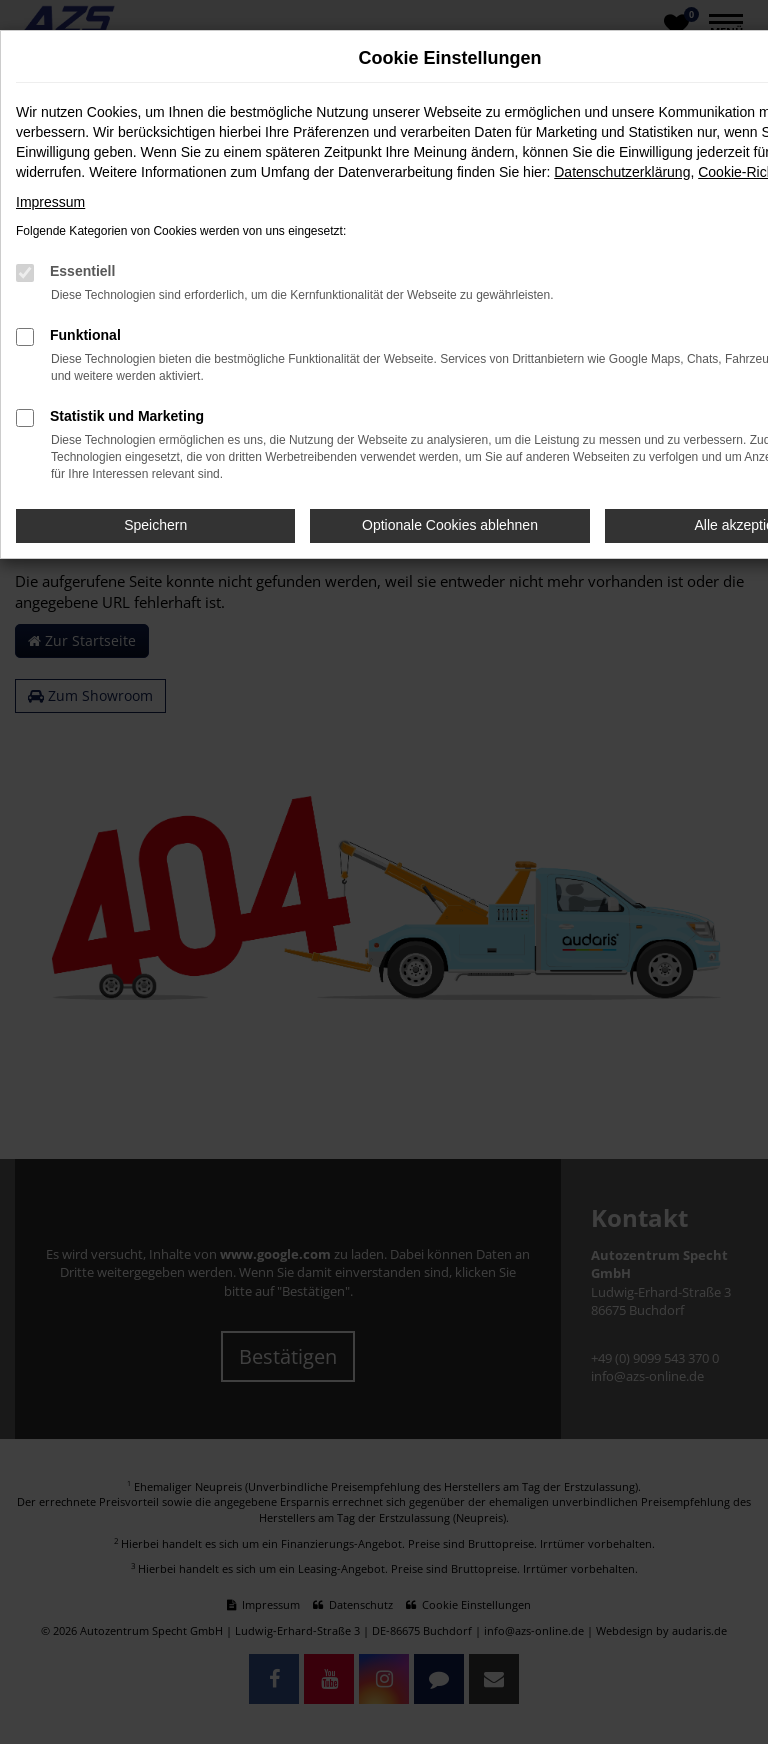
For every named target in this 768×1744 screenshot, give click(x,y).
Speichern (155, 525)
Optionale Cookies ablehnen (450, 525)
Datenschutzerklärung (622, 172)
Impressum (50, 202)
